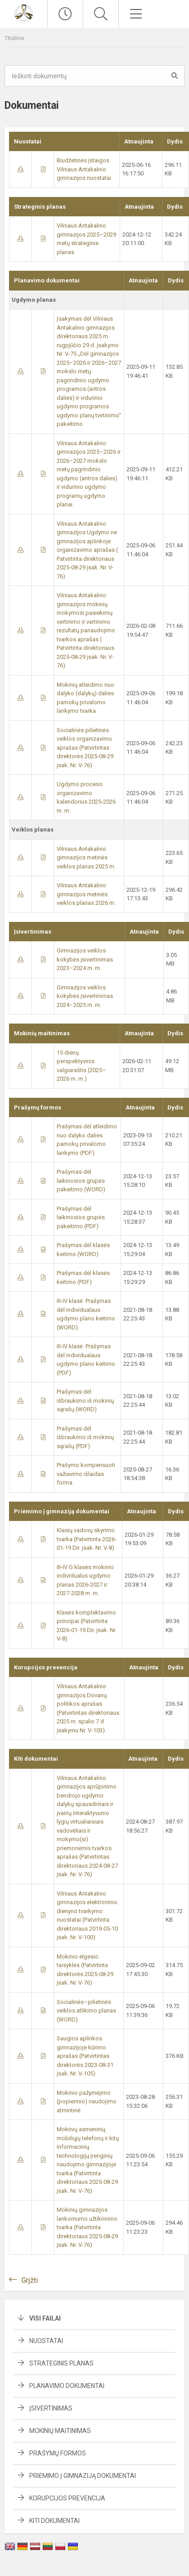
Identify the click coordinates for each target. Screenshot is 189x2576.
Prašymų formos (57, 2453)
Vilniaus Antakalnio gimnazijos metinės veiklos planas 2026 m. (86, 894)
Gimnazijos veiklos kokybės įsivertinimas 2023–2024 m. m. (85, 959)
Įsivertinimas (50, 2408)
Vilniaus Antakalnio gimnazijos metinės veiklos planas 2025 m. (86, 857)
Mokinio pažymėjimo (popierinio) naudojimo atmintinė (87, 2101)
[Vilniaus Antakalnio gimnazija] (23, 13)
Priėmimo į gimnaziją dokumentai (82, 2475)
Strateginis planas (61, 2363)
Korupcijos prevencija (67, 2498)
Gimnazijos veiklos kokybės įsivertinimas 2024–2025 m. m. (85, 996)
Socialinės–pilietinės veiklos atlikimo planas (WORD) (86, 2011)
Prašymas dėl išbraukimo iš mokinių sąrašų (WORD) (85, 1400)
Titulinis (14, 38)
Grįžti (30, 2280)
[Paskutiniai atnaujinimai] (65, 14)
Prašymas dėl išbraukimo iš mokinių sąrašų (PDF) (85, 1437)
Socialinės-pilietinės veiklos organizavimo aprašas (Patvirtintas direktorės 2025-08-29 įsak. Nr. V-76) (85, 748)
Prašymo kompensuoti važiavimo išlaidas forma (86, 1474)
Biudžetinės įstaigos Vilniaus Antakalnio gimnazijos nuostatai (84, 169)
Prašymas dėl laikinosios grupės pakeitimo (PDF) (81, 1217)
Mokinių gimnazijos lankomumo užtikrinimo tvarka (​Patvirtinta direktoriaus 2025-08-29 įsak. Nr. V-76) (87, 2227)
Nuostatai (46, 2340)
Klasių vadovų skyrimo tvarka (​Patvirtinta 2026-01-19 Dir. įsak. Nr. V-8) (87, 1539)
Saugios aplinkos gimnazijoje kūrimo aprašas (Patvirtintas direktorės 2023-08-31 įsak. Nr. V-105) (85, 2056)
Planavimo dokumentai (66, 2385)
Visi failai (45, 2318)
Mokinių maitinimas (60, 2430)
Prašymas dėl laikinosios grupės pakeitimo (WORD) (81, 1180)
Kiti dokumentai (54, 2520)
